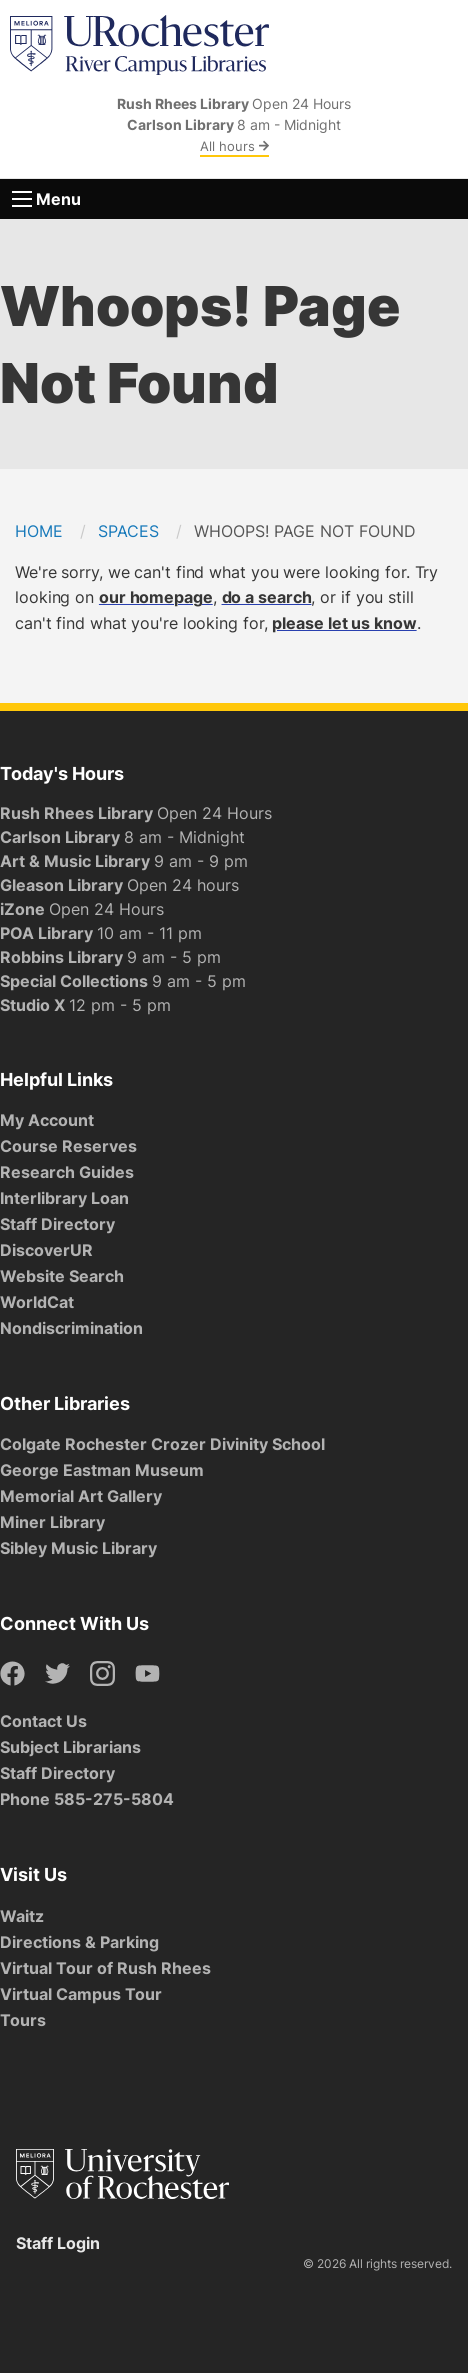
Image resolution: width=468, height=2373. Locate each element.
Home (39, 531)
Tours (23, 2020)
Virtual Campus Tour (81, 1994)
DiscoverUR (46, 1250)
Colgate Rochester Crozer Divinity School (162, 1444)
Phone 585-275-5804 (87, 1799)
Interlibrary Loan (64, 1198)
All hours (234, 146)
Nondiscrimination (71, 1328)
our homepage (156, 597)
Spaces (128, 531)
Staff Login (58, 2243)
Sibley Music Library (78, 1548)
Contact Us (43, 1721)
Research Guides (67, 1172)
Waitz (22, 1916)
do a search (267, 597)
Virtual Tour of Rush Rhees (105, 1968)
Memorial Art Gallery (81, 1496)
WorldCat (37, 1302)
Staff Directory (57, 1224)
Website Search (62, 1276)
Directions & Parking (79, 1942)
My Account (47, 1120)
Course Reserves (68, 1146)
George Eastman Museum (102, 1470)
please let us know (344, 623)
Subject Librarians (70, 1747)
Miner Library (52, 1522)
